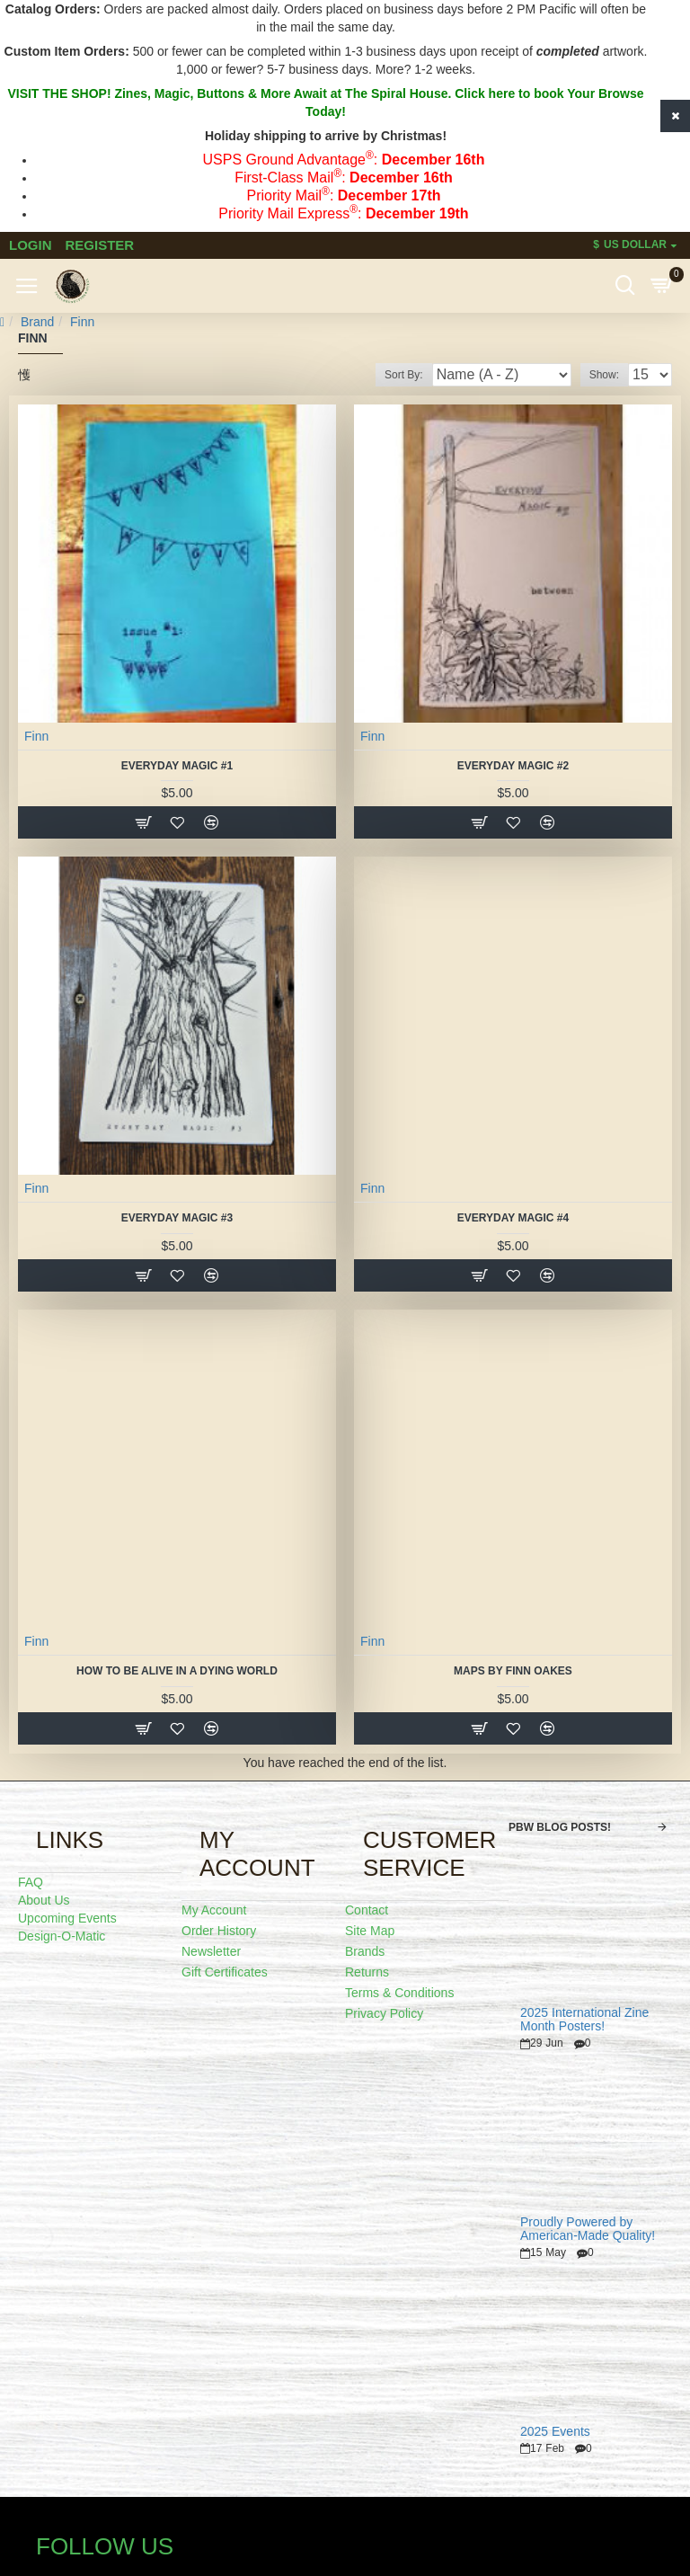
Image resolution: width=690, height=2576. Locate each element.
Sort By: (404, 375)
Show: (604, 375)
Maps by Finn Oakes (513, 1671)
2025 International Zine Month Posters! (584, 2019)
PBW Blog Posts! (560, 1827)
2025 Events (555, 2431)
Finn (36, 736)
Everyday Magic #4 (513, 1218)
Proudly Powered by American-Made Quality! (587, 2229)
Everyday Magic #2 (513, 765)
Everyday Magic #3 (177, 1218)
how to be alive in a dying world (177, 1671)
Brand (37, 322)
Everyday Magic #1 (177, 765)
